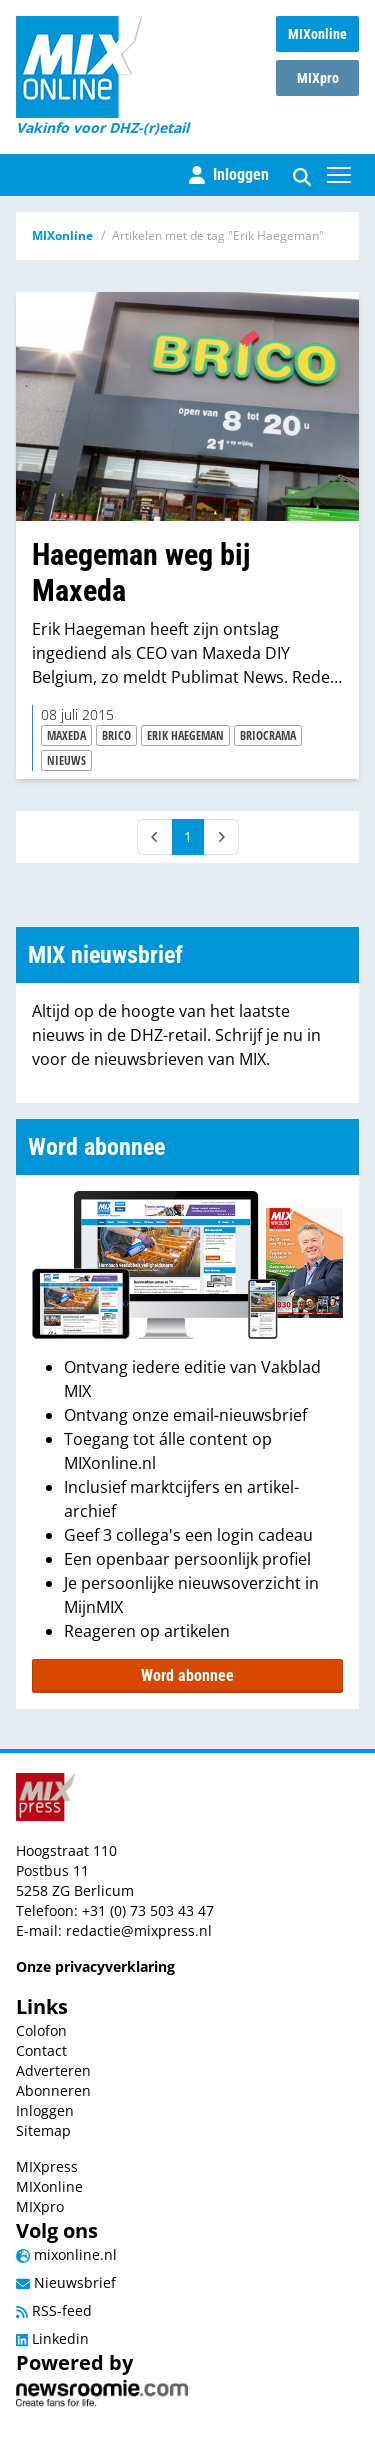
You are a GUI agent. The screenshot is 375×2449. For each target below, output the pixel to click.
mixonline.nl (66, 2254)
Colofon (41, 2030)
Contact (41, 2050)
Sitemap (43, 2130)
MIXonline (317, 34)
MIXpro (318, 78)
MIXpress (47, 2166)
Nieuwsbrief (66, 2282)
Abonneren (53, 2090)
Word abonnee (187, 1675)
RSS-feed (54, 2310)
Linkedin (52, 2338)
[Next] (221, 837)
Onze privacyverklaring (95, 1966)
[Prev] (155, 837)
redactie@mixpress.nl (139, 1930)
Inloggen (45, 2110)
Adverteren (53, 2070)
